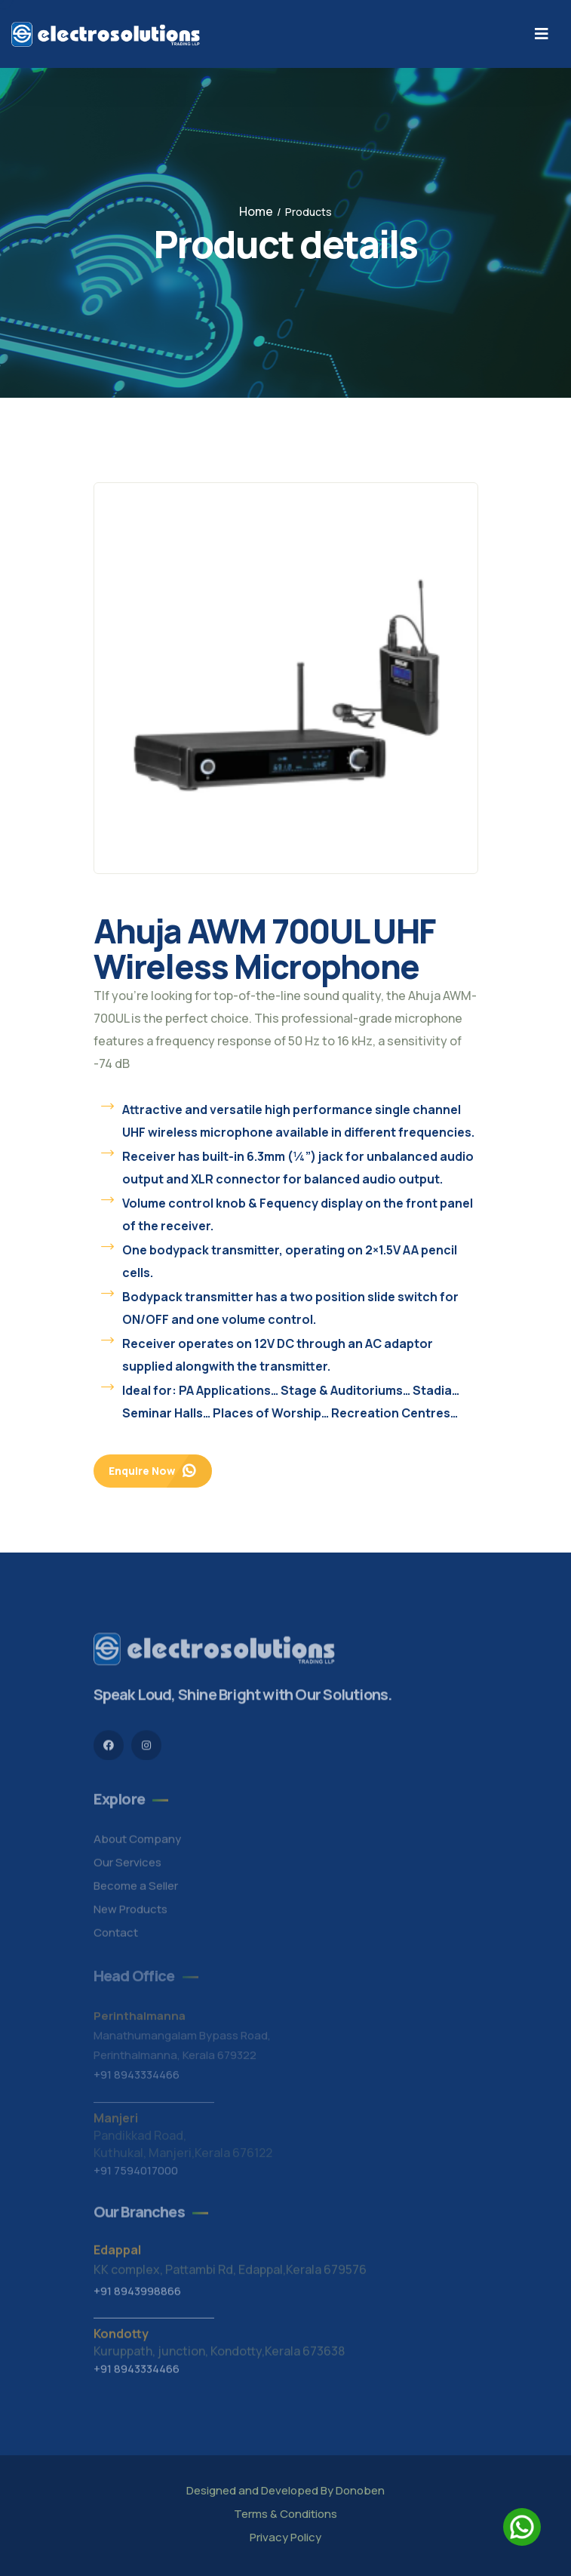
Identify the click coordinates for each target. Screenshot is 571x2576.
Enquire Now (153, 1471)
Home (256, 211)
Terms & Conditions (285, 2514)
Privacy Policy (285, 2537)
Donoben (360, 2490)
